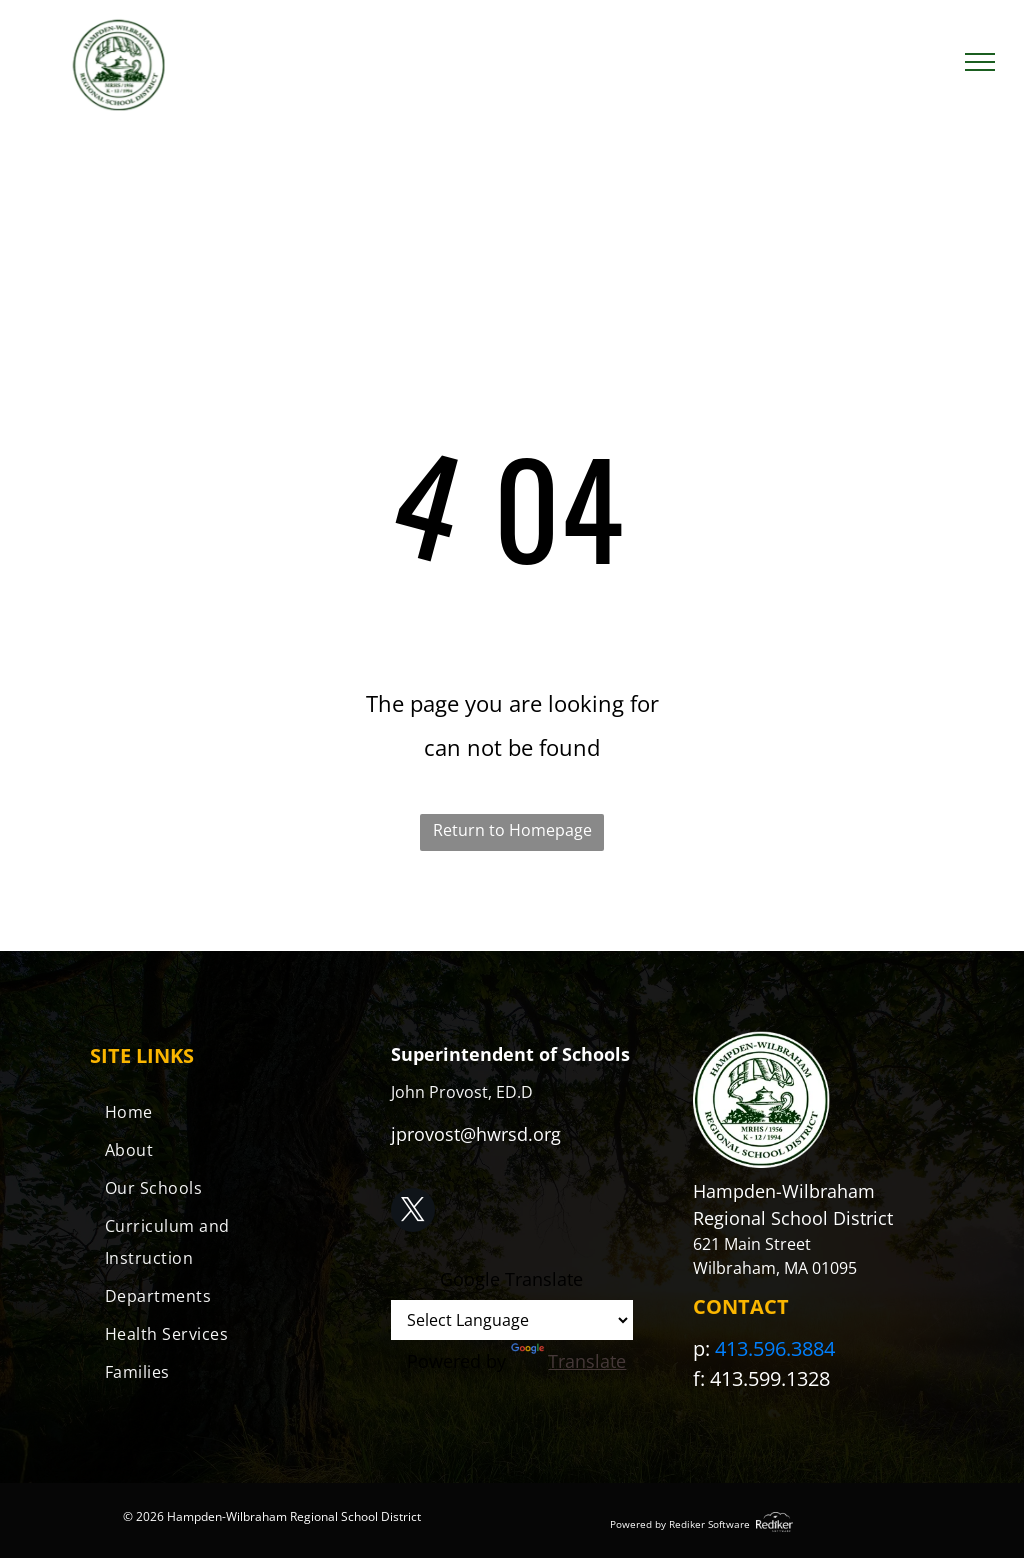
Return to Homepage (512, 830)
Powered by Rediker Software (680, 1524)
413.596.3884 (775, 1348)
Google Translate (511, 1279)
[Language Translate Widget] (511, 1320)
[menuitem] (210, 1112)
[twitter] (413, 1212)
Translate (568, 1361)
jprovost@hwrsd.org (476, 1134)
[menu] (980, 62)
